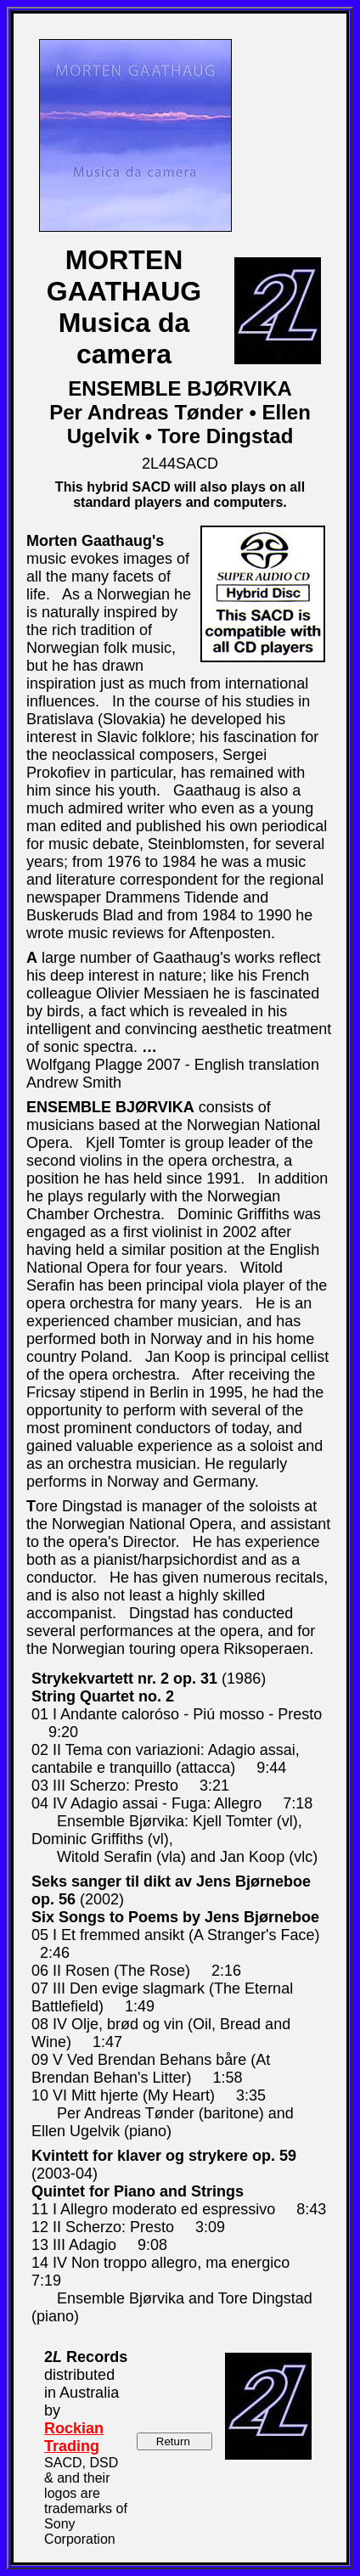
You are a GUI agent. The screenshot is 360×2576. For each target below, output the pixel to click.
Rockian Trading (74, 2437)
